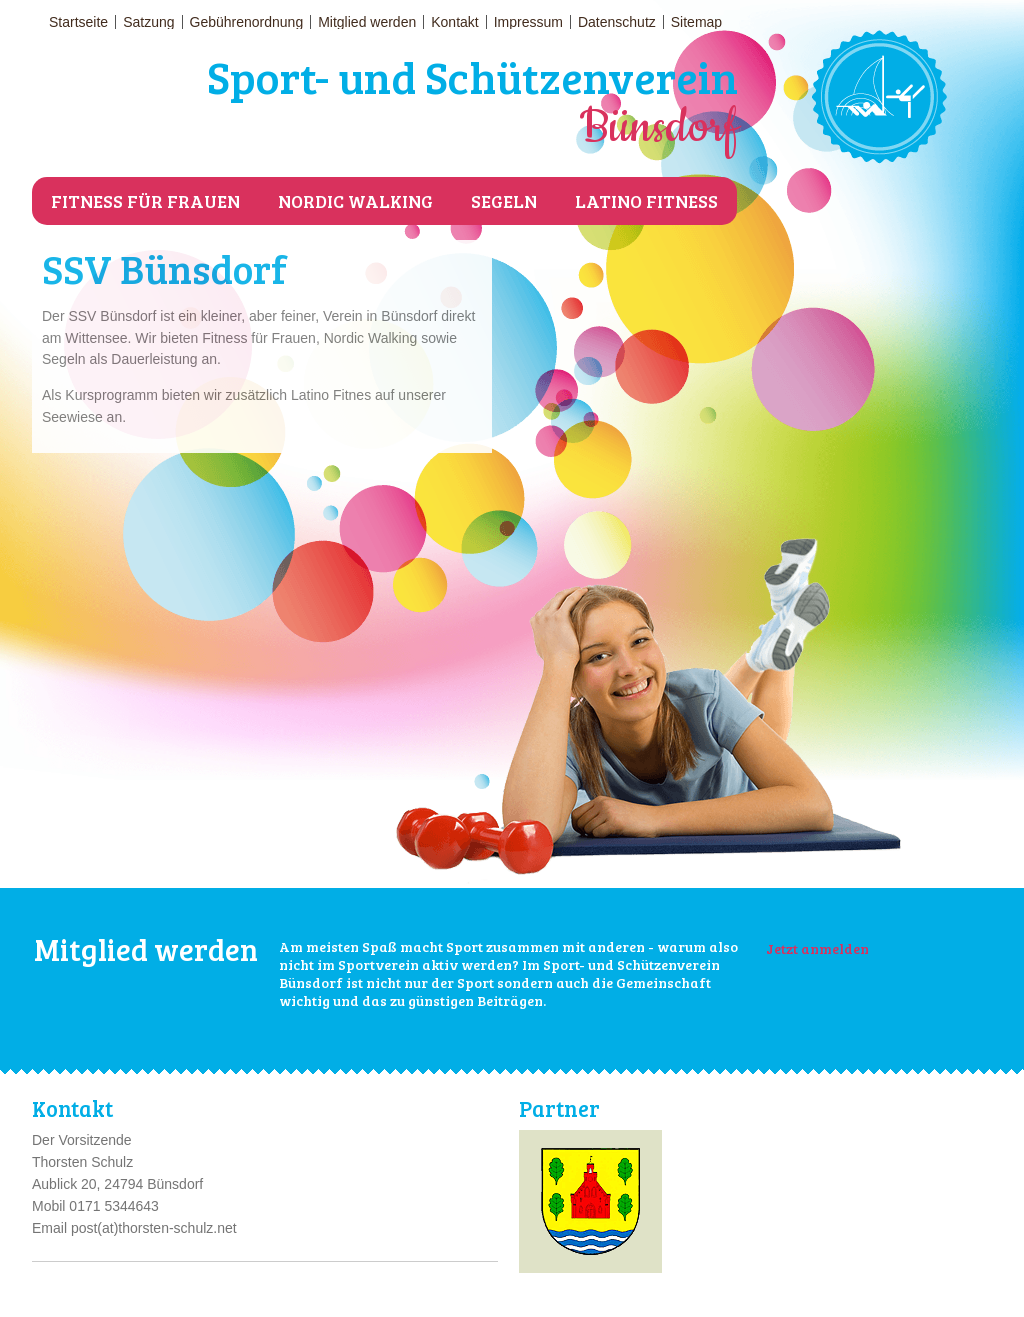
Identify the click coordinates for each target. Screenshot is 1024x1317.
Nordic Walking (355, 201)
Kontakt (454, 22)
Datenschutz (617, 22)
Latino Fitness (646, 201)
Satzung (148, 22)
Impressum (528, 22)
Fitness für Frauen (145, 201)
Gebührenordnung (247, 22)
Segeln (504, 201)
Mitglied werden (367, 22)
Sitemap (696, 22)
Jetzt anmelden (817, 948)
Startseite (78, 22)
